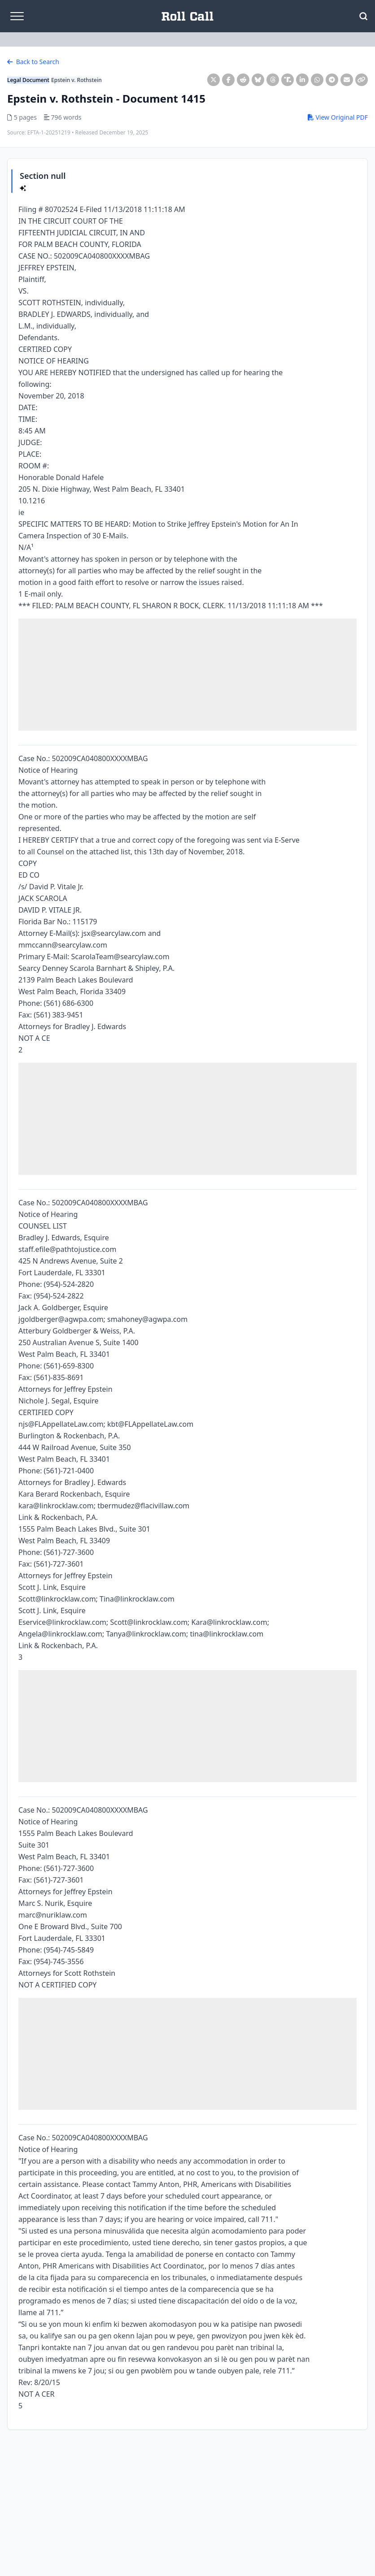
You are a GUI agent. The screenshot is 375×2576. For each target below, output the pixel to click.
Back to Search (33, 61)
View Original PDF (338, 117)
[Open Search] (363, 16)
